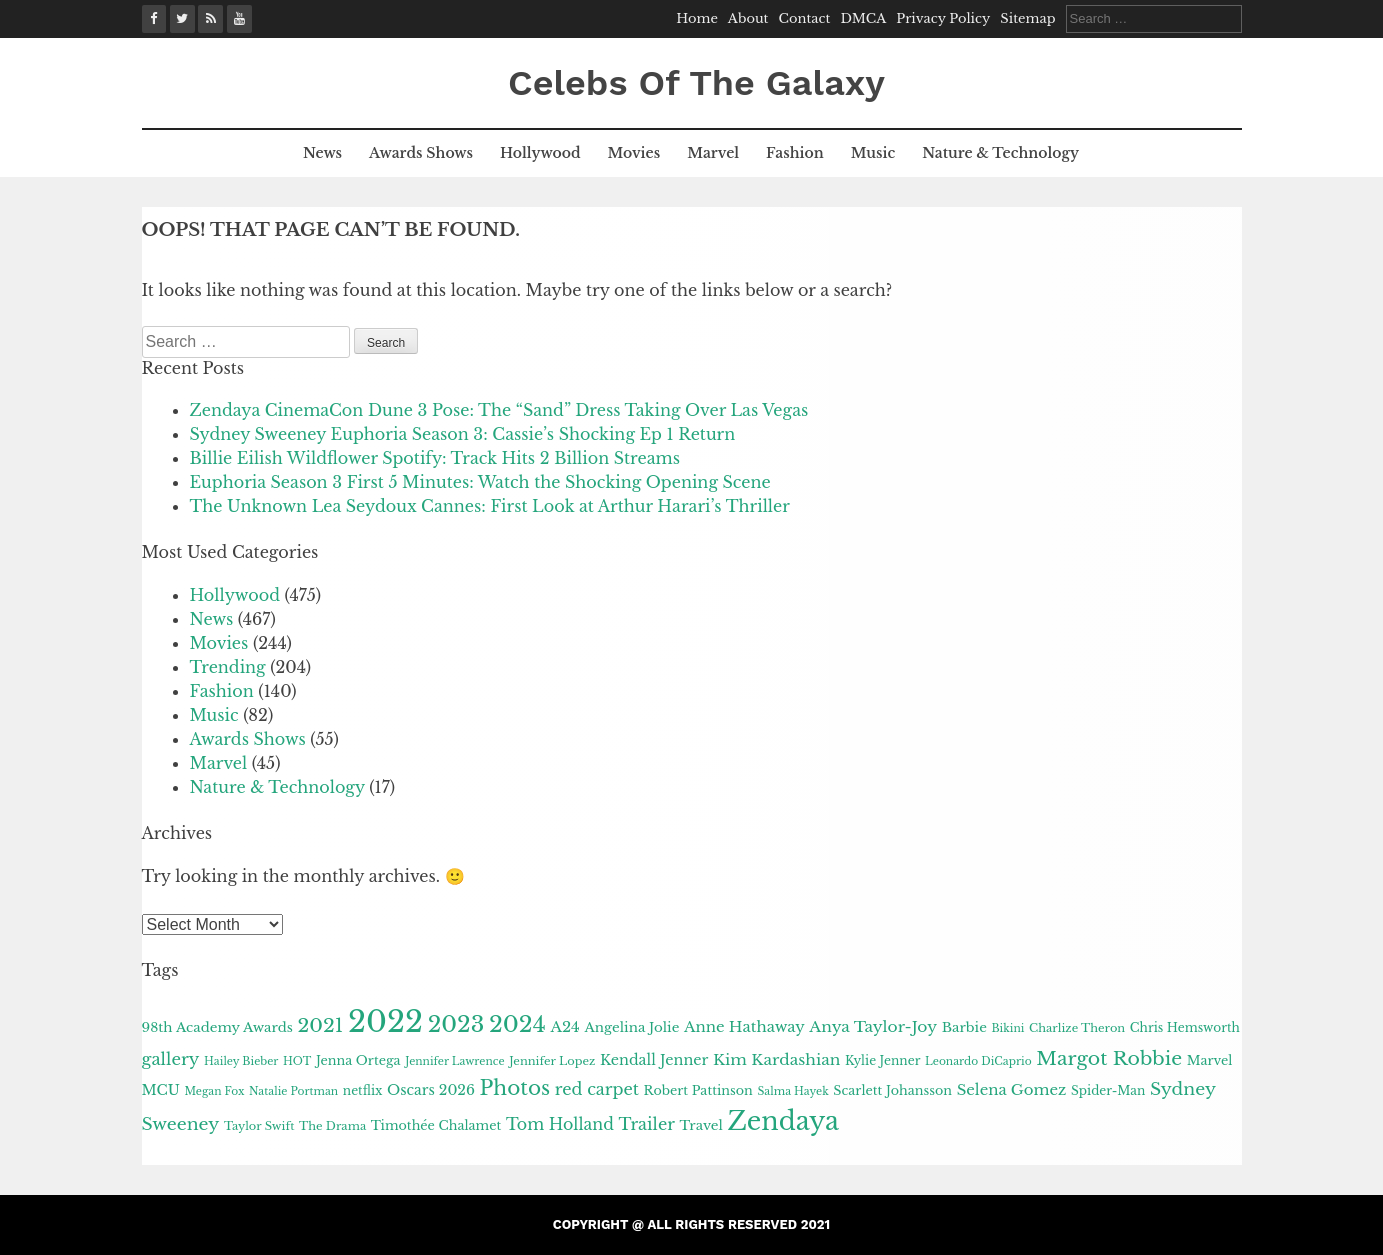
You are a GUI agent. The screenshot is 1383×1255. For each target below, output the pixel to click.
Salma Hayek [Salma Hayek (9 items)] (792, 1091)
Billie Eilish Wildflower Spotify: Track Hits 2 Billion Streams (435, 458)
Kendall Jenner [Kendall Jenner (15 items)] (654, 1060)
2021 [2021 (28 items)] (320, 1025)
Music (873, 153)
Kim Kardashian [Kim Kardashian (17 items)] (776, 1059)
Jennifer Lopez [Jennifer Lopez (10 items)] (552, 1061)
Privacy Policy (943, 18)
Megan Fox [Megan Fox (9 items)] (214, 1091)
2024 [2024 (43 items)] (517, 1024)
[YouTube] (239, 19)
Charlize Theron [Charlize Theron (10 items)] (1077, 1028)
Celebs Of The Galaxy (696, 83)
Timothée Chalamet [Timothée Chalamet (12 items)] (436, 1125)
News (322, 153)
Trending (228, 667)
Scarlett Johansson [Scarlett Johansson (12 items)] (892, 1090)
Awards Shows (421, 153)
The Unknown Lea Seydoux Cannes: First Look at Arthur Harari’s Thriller (490, 506)
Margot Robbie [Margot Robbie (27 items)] (1109, 1058)
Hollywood (540, 153)
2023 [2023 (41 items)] (456, 1024)
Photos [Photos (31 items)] (515, 1088)
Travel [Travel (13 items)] (701, 1125)
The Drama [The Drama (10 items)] (332, 1126)
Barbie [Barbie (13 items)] (964, 1027)
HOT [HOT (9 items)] (297, 1061)
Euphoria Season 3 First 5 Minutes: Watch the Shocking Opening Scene (480, 482)
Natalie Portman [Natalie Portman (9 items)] (293, 1091)
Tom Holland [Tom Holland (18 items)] (560, 1124)
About (748, 18)
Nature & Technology (1000, 153)
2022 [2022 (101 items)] (385, 1022)
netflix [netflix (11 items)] (363, 1090)
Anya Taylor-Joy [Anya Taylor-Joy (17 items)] (873, 1026)
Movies (634, 153)
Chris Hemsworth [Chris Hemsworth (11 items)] (1185, 1027)
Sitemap (1027, 18)
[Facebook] (154, 19)
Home (697, 18)
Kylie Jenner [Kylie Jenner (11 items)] (882, 1060)
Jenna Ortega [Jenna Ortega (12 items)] (358, 1060)
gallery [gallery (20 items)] (171, 1059)
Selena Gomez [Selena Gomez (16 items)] (1012, 1090)
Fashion (795, 153)
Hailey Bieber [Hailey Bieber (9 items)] (241, 1061)
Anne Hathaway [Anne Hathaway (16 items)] (744, 1027)
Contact (805, 18)
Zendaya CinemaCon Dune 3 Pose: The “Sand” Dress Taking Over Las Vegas (499, 410)
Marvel (713, 153)
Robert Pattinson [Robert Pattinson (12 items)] (698, 1090)
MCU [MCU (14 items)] (161, 1090)
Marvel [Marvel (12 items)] (1210, 1060)
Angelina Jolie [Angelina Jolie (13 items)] (631, 1027)
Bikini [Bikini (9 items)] (1007, 1028)
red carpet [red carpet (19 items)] (597, 1089)
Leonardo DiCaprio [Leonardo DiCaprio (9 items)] (978, 1061)
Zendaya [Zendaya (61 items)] (783, 1121)
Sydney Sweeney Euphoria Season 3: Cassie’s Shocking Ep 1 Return (463, 434)
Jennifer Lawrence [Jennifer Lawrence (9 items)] (454, 1061)
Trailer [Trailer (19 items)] (647, 1124)
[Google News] (210, 19)
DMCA (863, 18)
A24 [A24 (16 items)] (564, 1027)
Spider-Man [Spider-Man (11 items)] (1108, 1090)
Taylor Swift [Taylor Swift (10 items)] (259, 1126)
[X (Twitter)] (182, 19)
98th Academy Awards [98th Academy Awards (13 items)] (217, 1027)
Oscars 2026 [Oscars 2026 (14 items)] (431, 1090)
